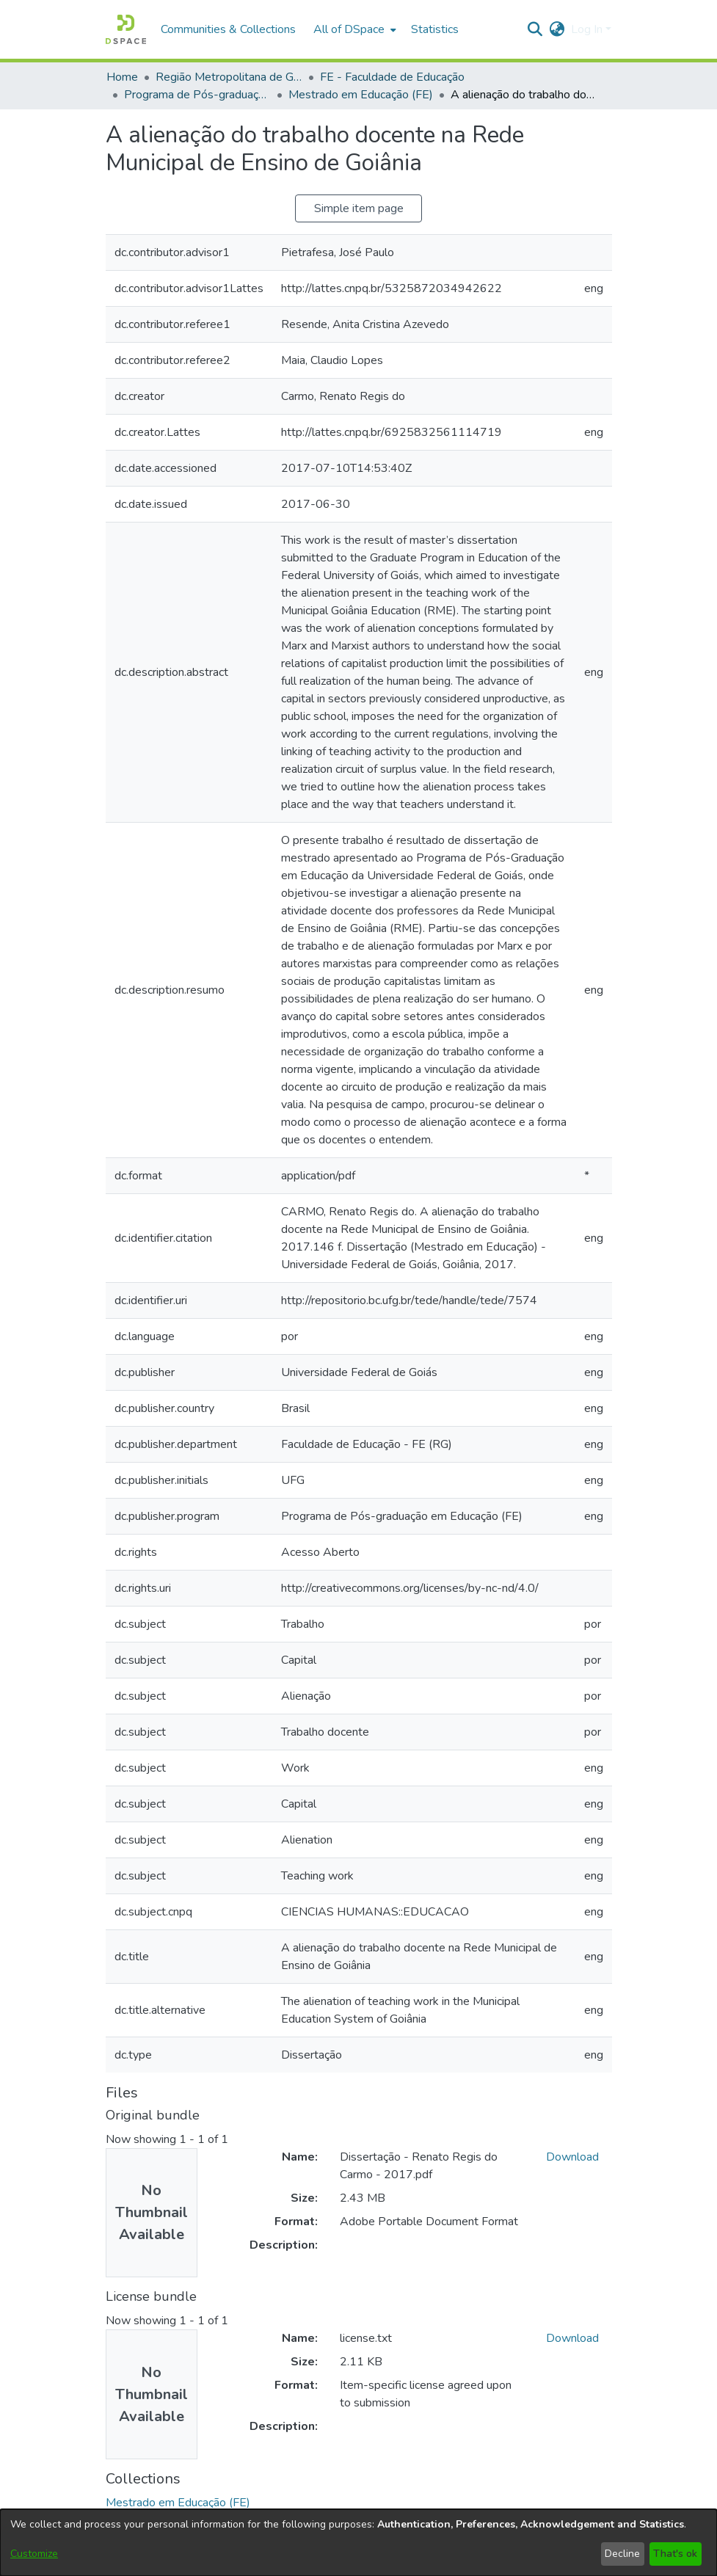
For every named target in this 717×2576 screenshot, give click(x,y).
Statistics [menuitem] (435, 29)
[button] (126, 29)
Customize (34, 2554)
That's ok (675, 2554)
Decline (622, 2554)
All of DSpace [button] (349, 29)
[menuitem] (353, 29)
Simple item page (359, 208)
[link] (178, 2503)
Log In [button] (588, 29)
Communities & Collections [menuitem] (228, 29)
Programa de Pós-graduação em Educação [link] (197, 95)
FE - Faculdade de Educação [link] (392, 77)
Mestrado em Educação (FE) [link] (360, 95)
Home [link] (122, 77)
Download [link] (572, 2157)
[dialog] (358, 2542)
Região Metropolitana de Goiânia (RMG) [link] (229, 77)
